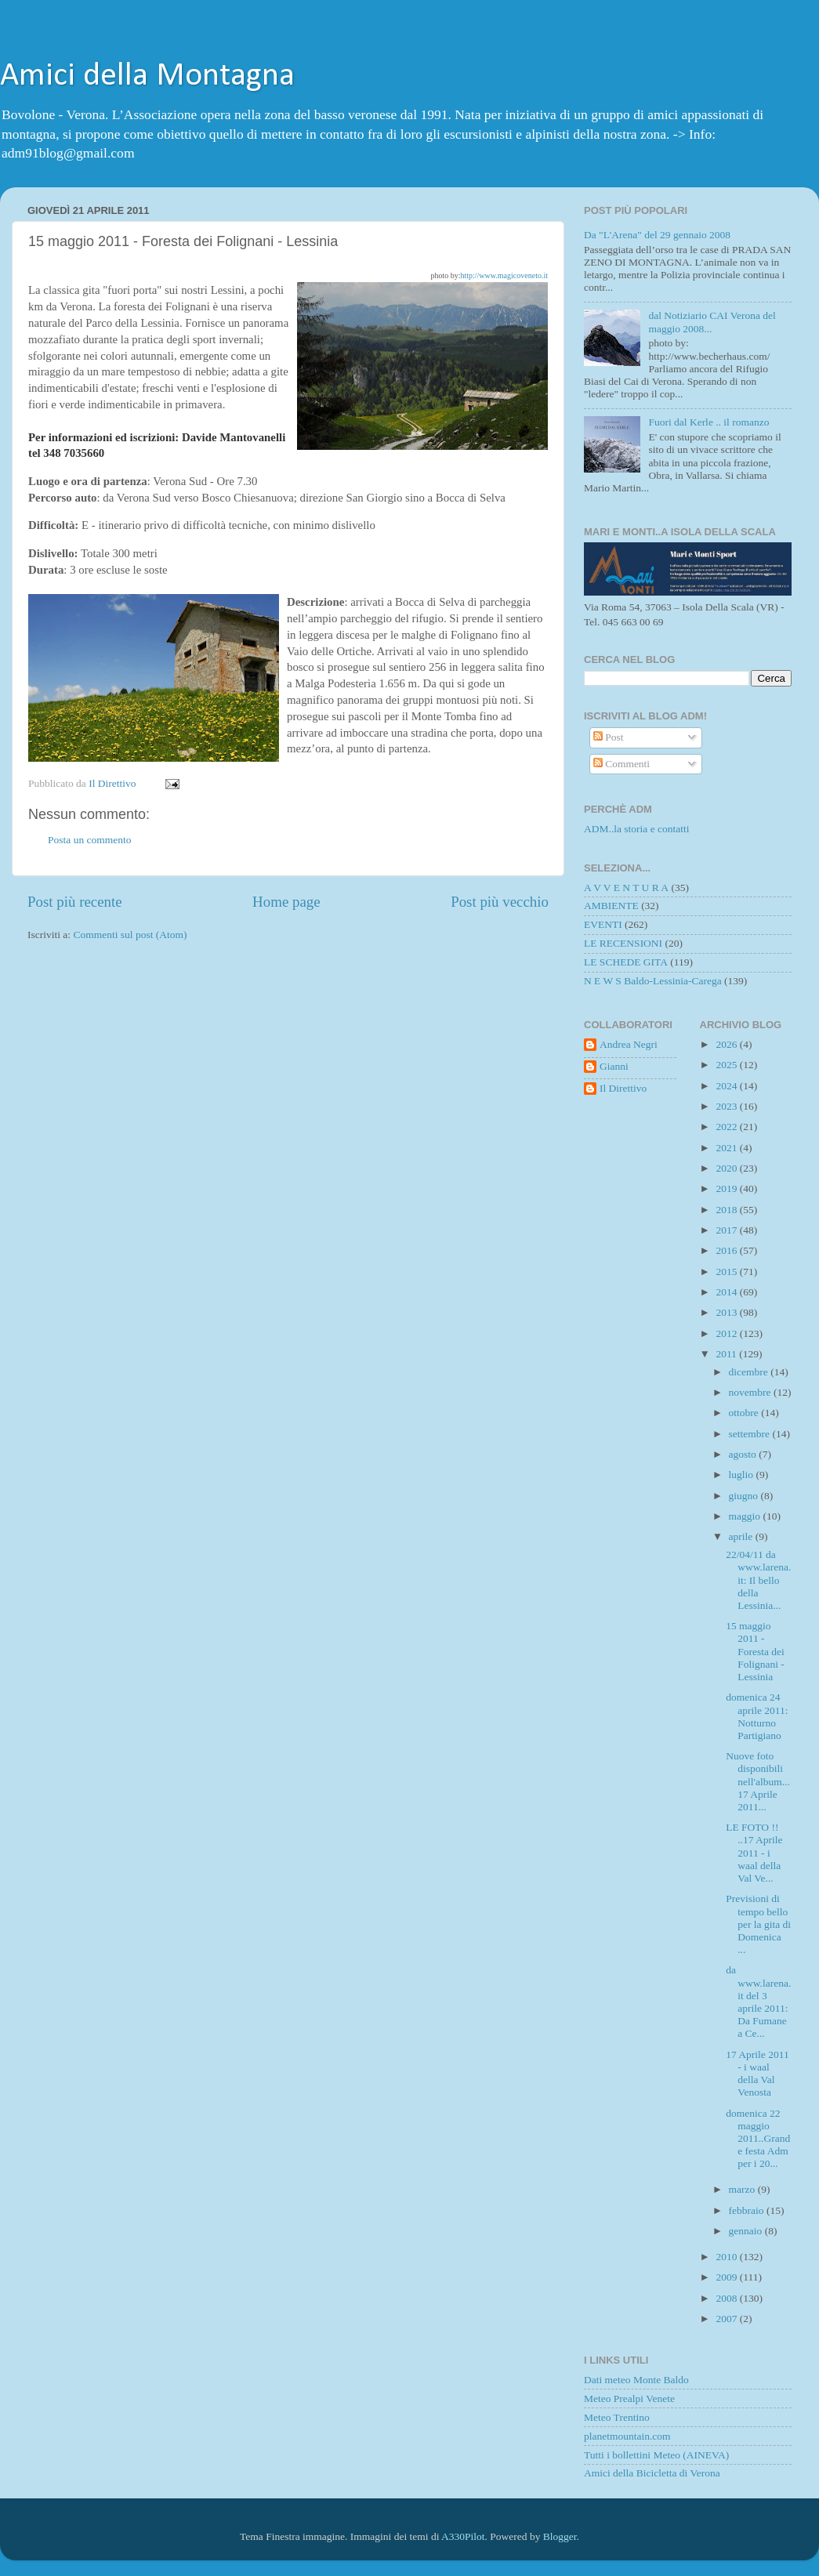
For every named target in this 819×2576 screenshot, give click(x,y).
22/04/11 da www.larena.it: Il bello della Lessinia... (758, 1580)
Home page (286, 901)
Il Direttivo (623, 1088)
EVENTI (603, 924)
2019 (727, 1188)
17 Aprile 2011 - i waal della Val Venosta (757, 2074)
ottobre (745, 1412)
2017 (727, 1230)
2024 (727, 1086)
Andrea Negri (629, 1044)
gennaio (747, 2231)
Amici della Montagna (147, 76)
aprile (742, 1536)
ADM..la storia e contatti (637, 829)
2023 (727, 1106)
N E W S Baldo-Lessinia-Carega (653, 981)
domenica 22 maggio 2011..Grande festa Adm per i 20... (758, 2138)
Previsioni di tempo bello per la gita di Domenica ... (758, 1924)
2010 (727, 2257)
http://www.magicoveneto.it (504, 275)
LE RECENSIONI (623, 943)
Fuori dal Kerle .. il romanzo (708, 422)
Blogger (560, 2536)
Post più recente (74, 901)
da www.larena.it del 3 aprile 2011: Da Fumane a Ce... (758, 2001)
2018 (727, 1210)
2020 (727, 1168)
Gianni (614, 1066)
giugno (745, 1496)
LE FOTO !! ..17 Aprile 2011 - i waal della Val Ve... (754, 1852)
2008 (727, 2298)
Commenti (621, 764)
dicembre (750, 1372)
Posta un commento (90, 840)
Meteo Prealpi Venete (629, 2398)
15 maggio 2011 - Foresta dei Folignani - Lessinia (755, 1651)
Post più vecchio (500, 901)
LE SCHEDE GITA (626, 962)
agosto (744, 1454)
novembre (751, 1392)
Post (608, 737)
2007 (727, 2318)
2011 (727, 1354)
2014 (727, 1292)
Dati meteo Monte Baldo (636, 2380)
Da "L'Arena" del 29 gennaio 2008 (657, 235)
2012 (727, 1333)
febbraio (747, 2210)
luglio (742, 1474)
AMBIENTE (611, 905)
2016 (727, 1250)
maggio (746, 1516)
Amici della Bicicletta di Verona (652, 2473)
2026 (727, 1044)
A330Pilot (463, 2536)
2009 (727, 2277)
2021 (727, 1148)
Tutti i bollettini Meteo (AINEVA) (656, 2455)
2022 (727, 1126)
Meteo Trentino (617, 2417)
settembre (751, 1434)
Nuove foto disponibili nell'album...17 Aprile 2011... (758, 1781)
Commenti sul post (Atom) (130, 934)
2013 (727, 1312)
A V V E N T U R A (626, 887)
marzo (743, 2189)
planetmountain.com (627, 2436)
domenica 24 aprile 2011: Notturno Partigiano (757, 1716)
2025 (727, 1065)
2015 (727, 1271)
